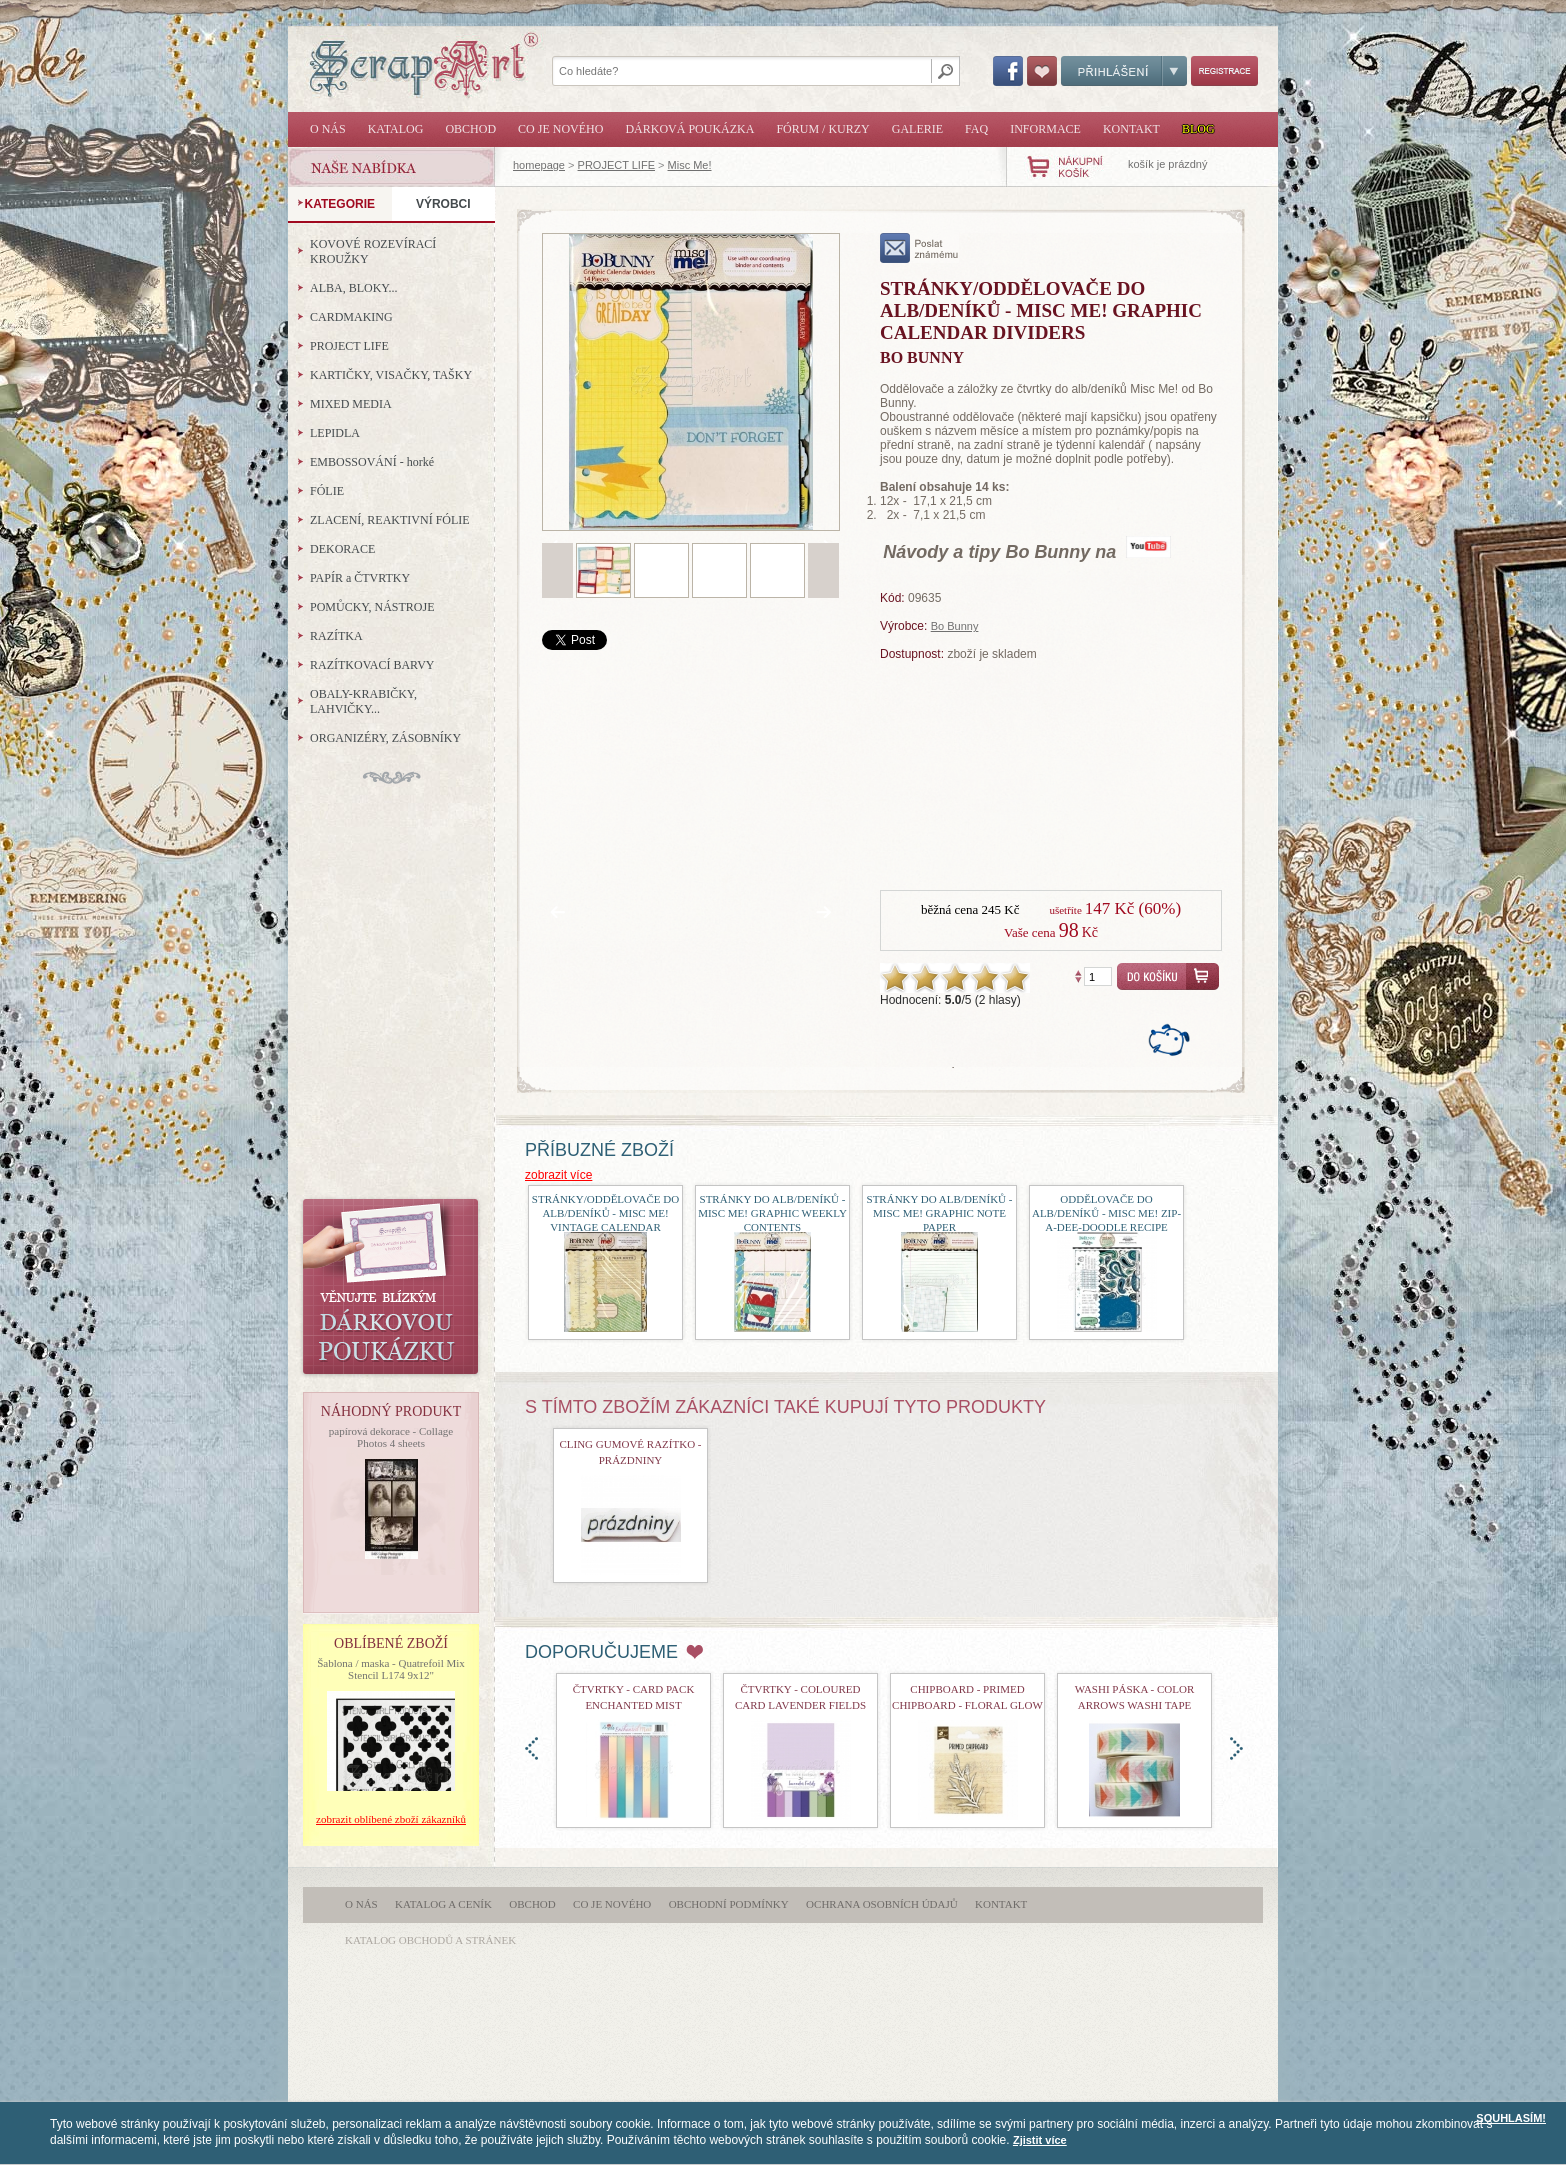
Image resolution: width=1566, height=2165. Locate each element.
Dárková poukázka (689, 129)
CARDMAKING (351, 317)
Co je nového (560, 129)
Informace (1045, 129)
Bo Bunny (955, 626)
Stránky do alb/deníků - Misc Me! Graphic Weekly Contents (772, 1213)
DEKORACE (342, 549)
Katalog (396, 129)
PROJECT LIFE (616, 165)
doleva (531, 1748)
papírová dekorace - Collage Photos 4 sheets (391, 1437)
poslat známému (919, 248)
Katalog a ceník (443, 1904)
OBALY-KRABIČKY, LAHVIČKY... (363, 701)
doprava (1236, 1748)
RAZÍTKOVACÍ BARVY (372, 665)
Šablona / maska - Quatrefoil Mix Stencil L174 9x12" (391, 1669)
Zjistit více (1040, 2140)
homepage (539, 165)
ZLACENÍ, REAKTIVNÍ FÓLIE (390, 520)
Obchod (470, 129)
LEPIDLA (335, 433)
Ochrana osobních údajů (882, 1904)
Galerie (917, 129)
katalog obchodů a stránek (430, 1940)
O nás (328, 129)
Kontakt (1131, 129)
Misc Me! (690, 165)
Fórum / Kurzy (822, 129)
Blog (1198, 129)
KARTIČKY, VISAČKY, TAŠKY (391, 375)
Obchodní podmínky (729, 1904)
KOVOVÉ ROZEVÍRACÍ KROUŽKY (373, 251)
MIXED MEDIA (351, 404)
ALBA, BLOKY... (353, 288)
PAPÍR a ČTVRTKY (360, 578)
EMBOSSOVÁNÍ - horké (372, 462)
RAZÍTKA (336, 636)
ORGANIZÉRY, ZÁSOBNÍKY (385, 738)
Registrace (1224, 71)
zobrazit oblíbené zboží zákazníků (391, 1819)
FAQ (976, 129)
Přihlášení (1124, 71)
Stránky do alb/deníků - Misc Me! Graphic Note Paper (940, 1213)
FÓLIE (327, 491)
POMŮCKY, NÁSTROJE (372, 607)
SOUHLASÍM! (1511, 2118)
